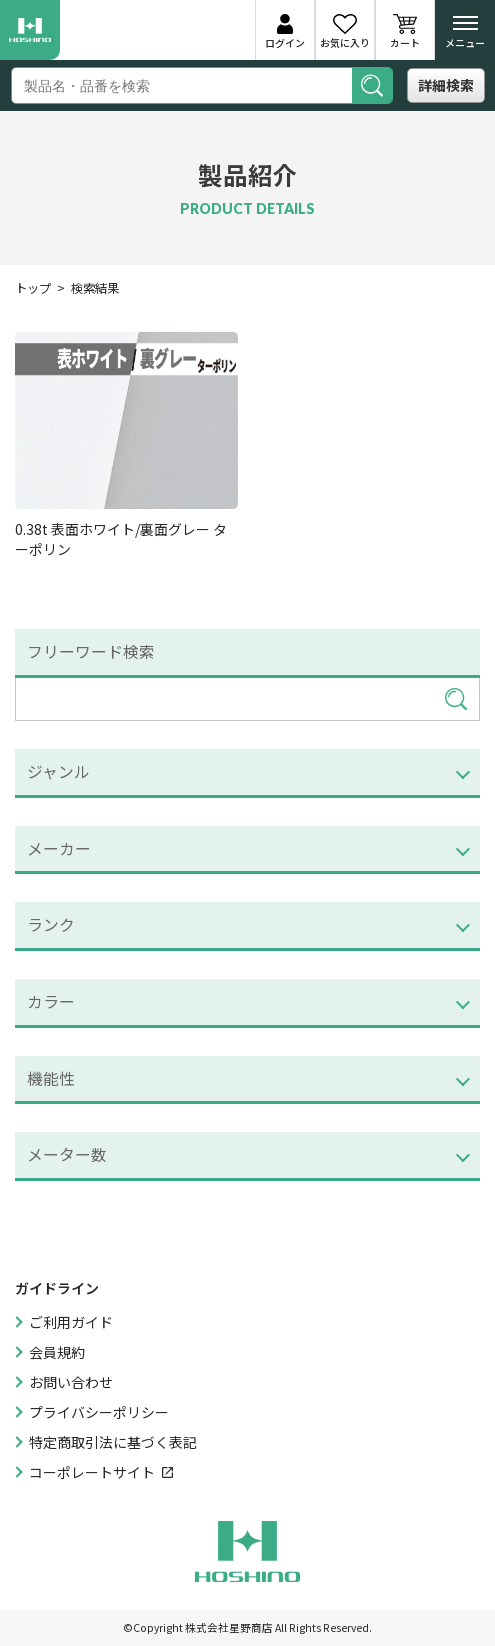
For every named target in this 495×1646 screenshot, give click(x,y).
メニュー (465, 36)
